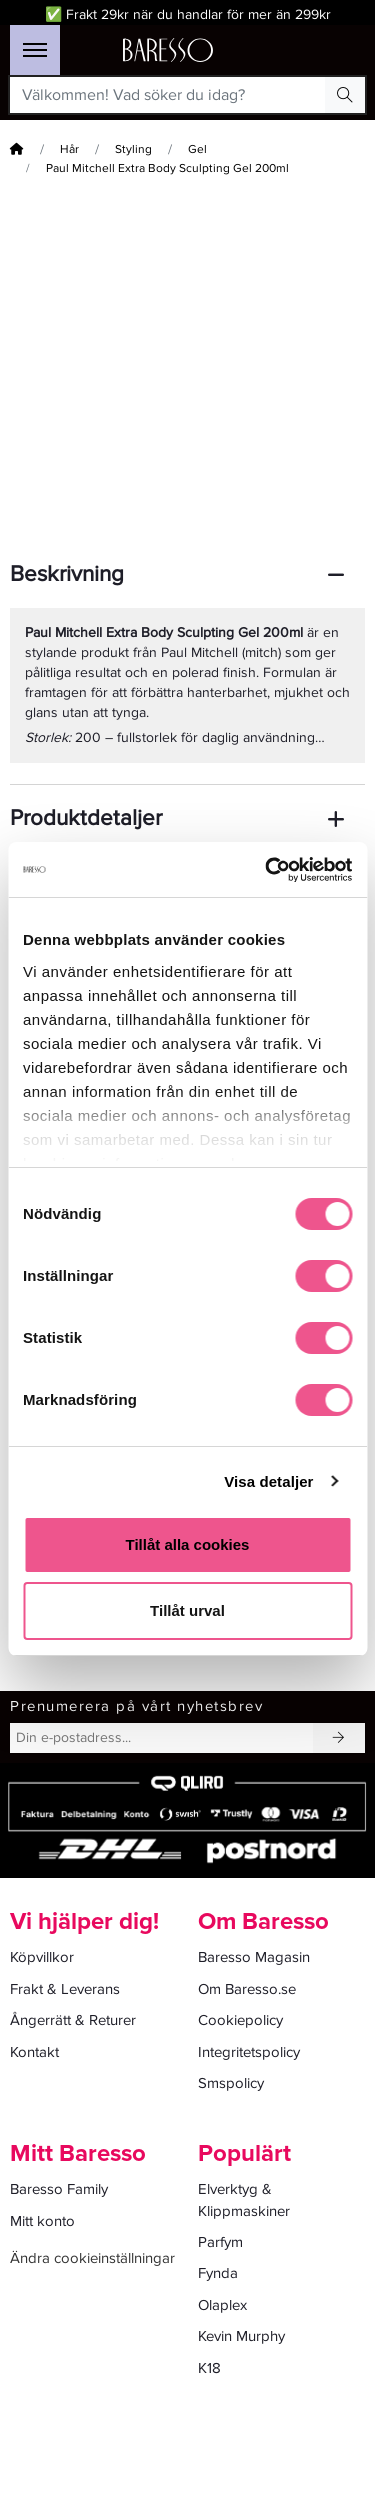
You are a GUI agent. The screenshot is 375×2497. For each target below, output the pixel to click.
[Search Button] (345, 95)
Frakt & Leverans (65, 1989)
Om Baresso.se (247, 1989)
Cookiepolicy (240, 2020)
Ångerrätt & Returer (73, 2020)
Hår (69, 149)
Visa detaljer (268, 1481)
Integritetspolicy (249, 2052)
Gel (197, 149)
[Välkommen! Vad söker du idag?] (168, 95)
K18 (209, 2368)
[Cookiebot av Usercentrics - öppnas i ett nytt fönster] (267, 870)
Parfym (220, 2242)
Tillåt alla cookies (188, 1544)
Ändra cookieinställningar (92, 2258)
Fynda (218, 2273)
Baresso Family (59, 2189)
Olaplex (222, 2305)
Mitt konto (42, 2221)
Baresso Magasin (254, 1957)
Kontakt (34, 2052)
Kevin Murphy (241, 2336)
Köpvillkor (42, 1957)
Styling (133, 149)
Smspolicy (231, 2083)
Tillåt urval (187, 1610)
